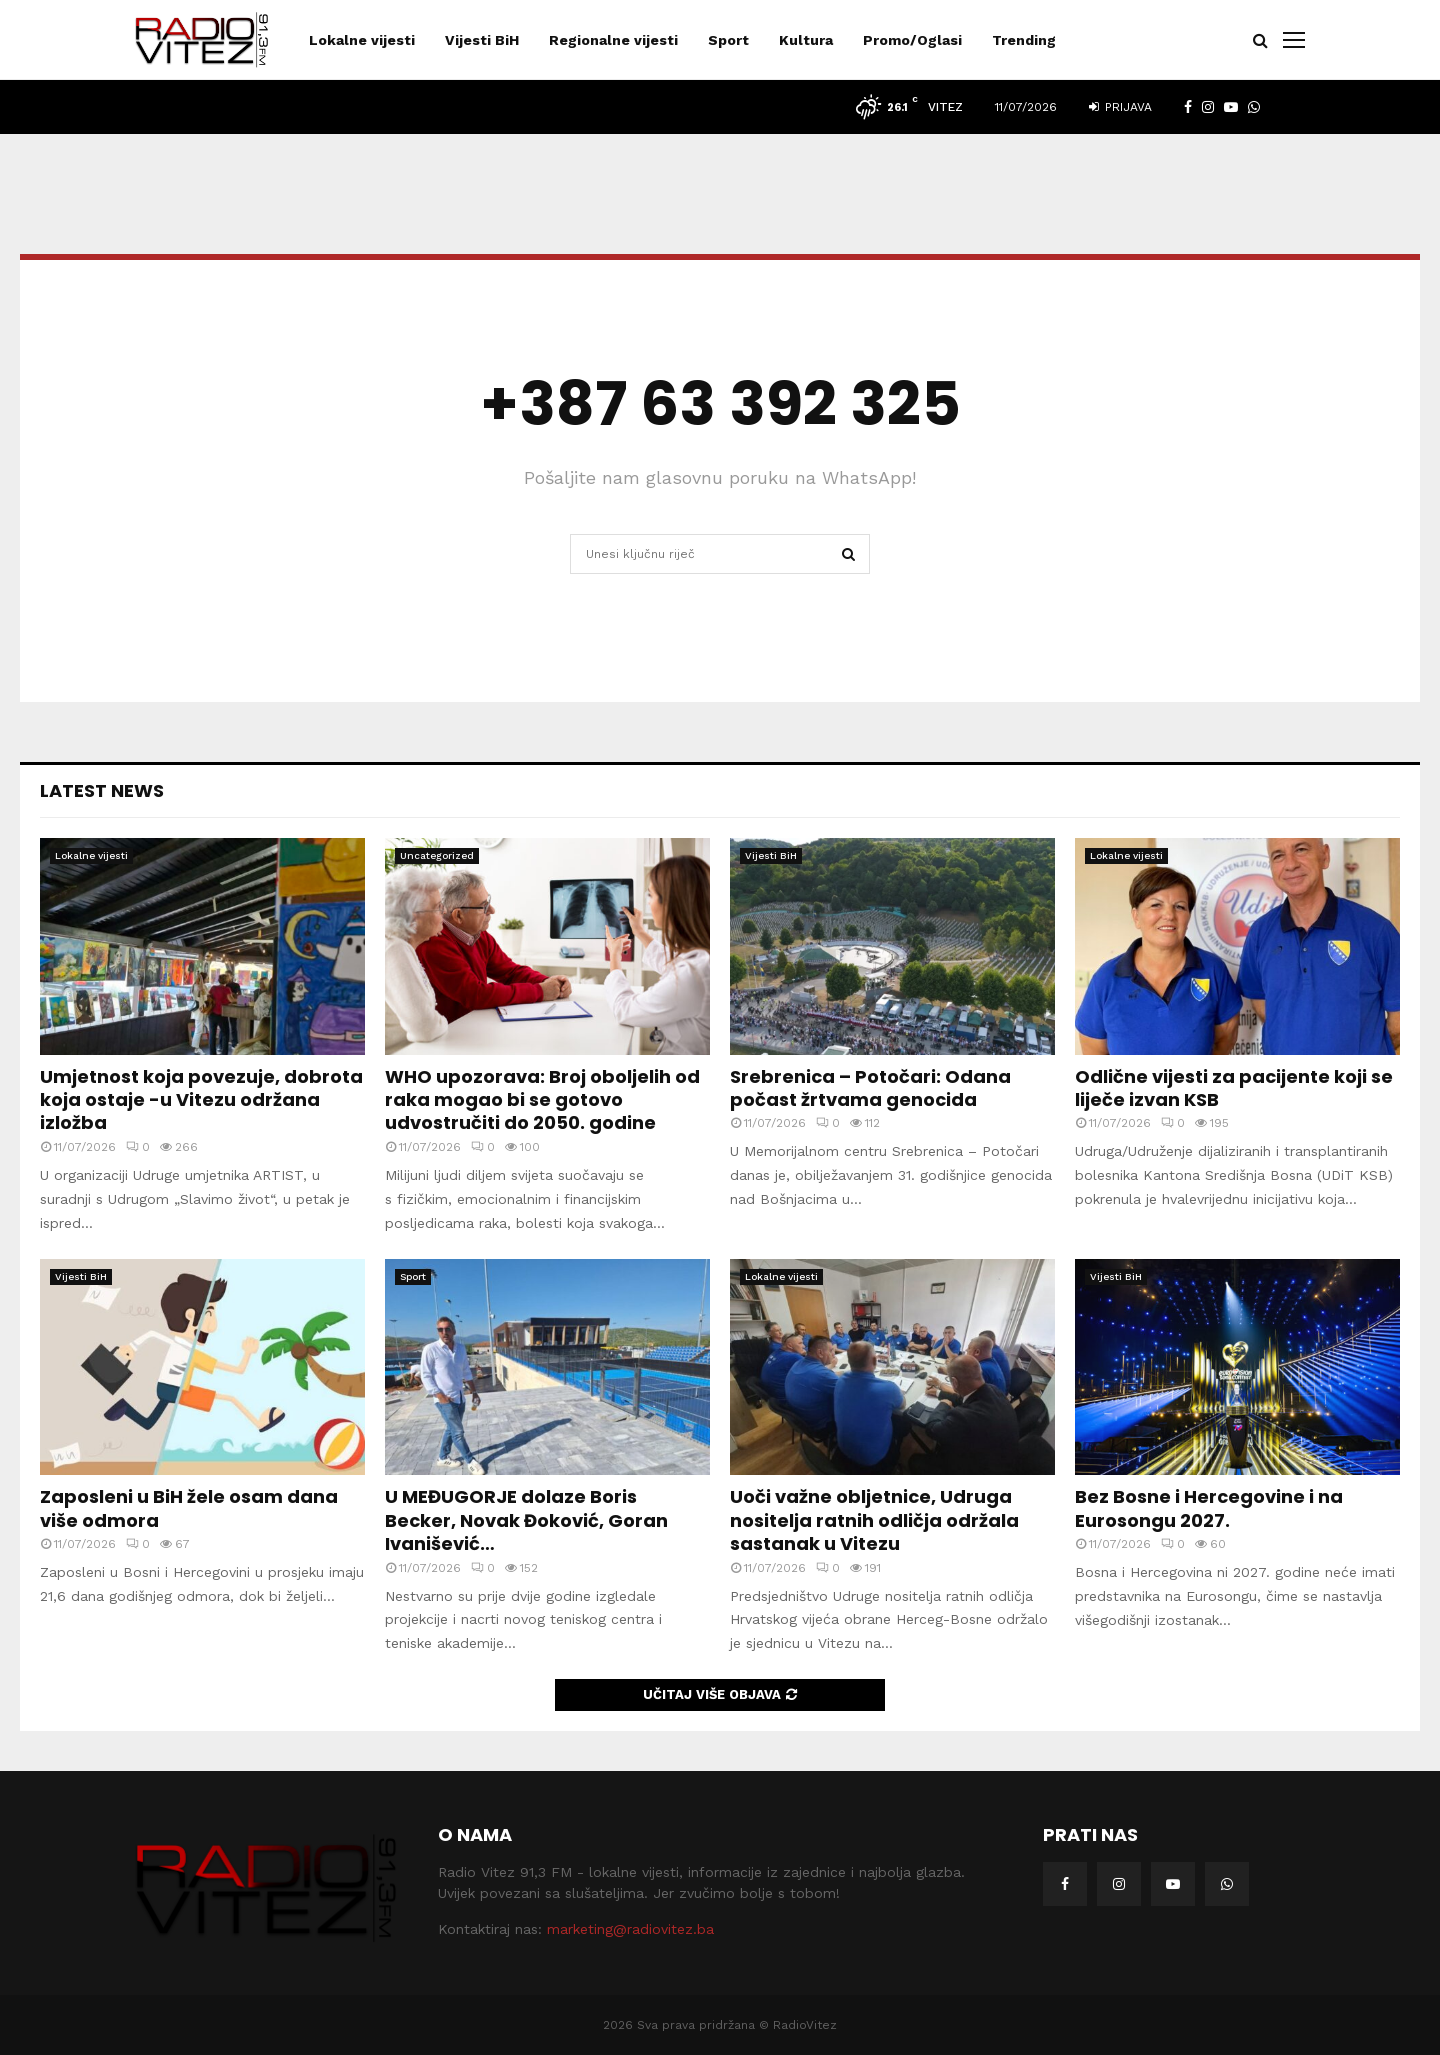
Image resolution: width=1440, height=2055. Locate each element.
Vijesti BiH (482, 40)
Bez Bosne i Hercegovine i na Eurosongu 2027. (1209, 1508)
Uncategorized (437, 855)
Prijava (1120, 107)
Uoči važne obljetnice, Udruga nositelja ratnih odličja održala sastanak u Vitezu (874, 1520)
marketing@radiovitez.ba (630, 1929)
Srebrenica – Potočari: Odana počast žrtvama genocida (870, 1088)
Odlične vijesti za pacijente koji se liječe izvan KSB (1234, 1088)
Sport (728, 40)
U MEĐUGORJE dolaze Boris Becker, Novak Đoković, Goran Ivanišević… (526, 1520)
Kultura (806, 40)
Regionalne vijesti (613, 40)
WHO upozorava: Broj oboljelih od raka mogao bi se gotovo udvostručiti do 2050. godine (542, 1100)
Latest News (102, 790)
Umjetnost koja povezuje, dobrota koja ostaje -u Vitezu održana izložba (201, 1100)
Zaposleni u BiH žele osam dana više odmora (189, 1508)
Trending (1024, 40)
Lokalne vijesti (362, 40)
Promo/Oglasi (912, 40)
